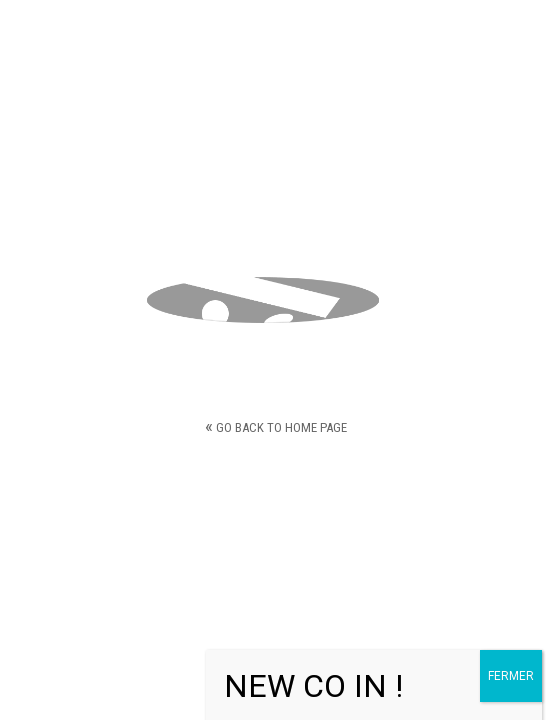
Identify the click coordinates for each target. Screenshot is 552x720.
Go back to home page (276, 425)
